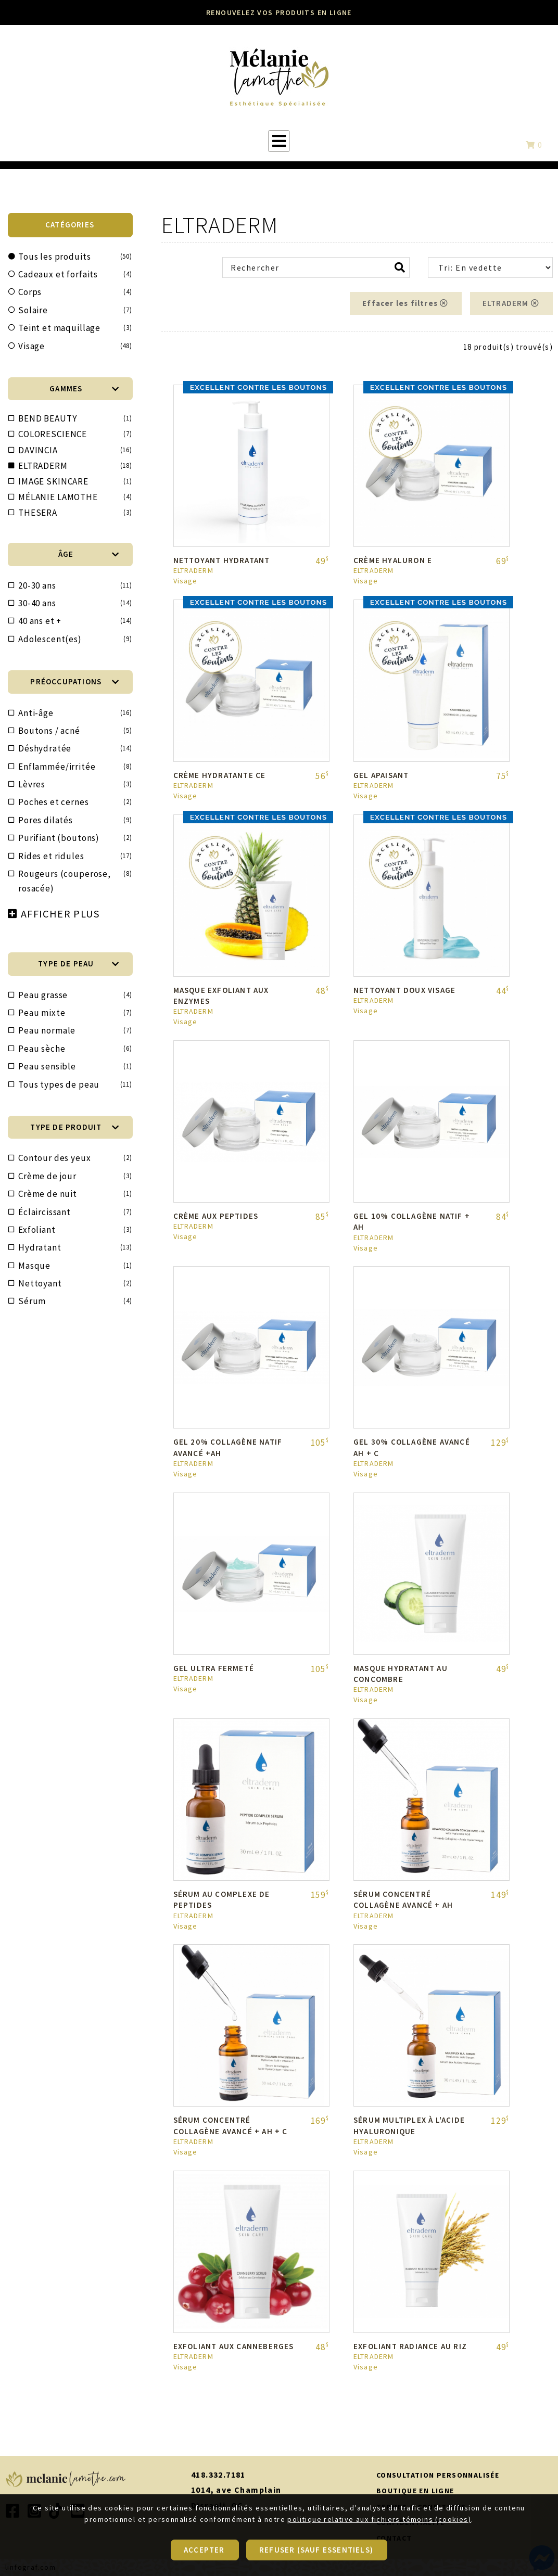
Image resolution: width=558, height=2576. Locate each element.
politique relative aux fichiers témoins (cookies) (379, 2554)
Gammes (84, 388)
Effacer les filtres (405, 303)
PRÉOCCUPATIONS (74, 681)
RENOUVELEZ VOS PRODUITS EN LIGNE (279, 12)
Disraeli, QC (217, 2505)
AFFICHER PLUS (60, 913)
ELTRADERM (511, 303)
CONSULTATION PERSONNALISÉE (437, 2475)
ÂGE (88, 554)
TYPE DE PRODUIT (74, 1127)
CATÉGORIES (69, 224)
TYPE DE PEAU (78, 963)
